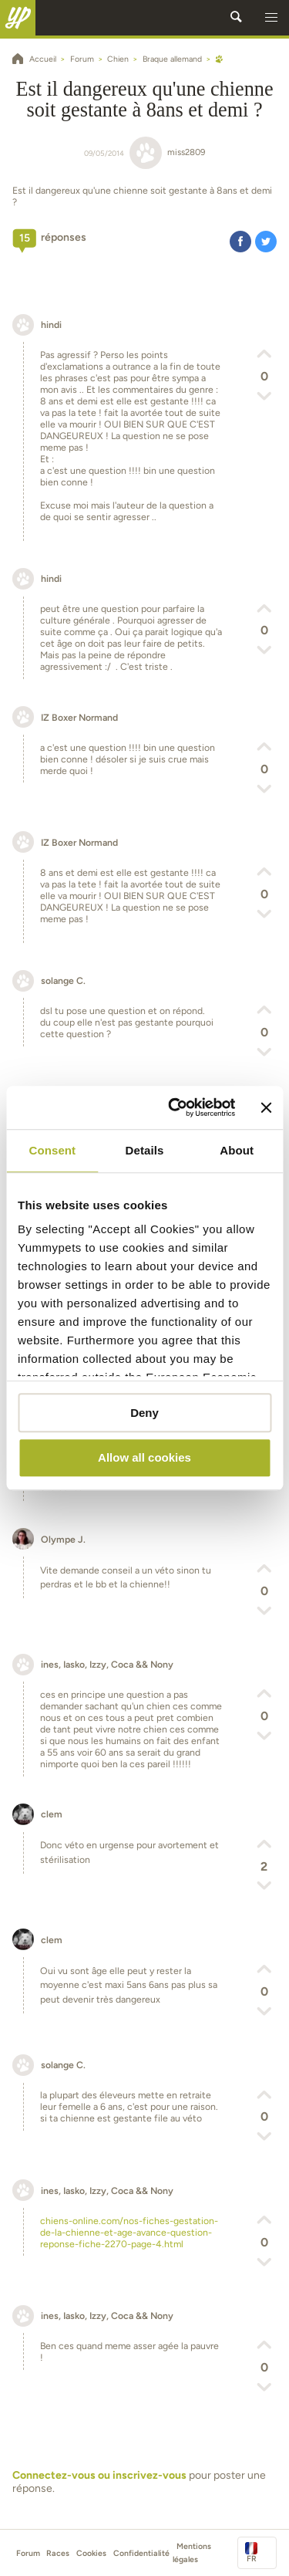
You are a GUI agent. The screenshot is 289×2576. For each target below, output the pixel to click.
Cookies (91, 2553)
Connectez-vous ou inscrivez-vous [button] (99, 2475)
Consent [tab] (52, 1150)
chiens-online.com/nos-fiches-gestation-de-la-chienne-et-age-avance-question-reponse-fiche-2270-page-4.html (129, 2232)
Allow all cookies (144, 1458)
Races (57, 2553)
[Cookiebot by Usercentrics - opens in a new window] (175, 1107)
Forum (28, 2553)
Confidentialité (141, 2553)
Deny (144, 1412)
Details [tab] (145, 1150)
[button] (271, 17)
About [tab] (237, 1150)
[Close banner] (265, 1107)
